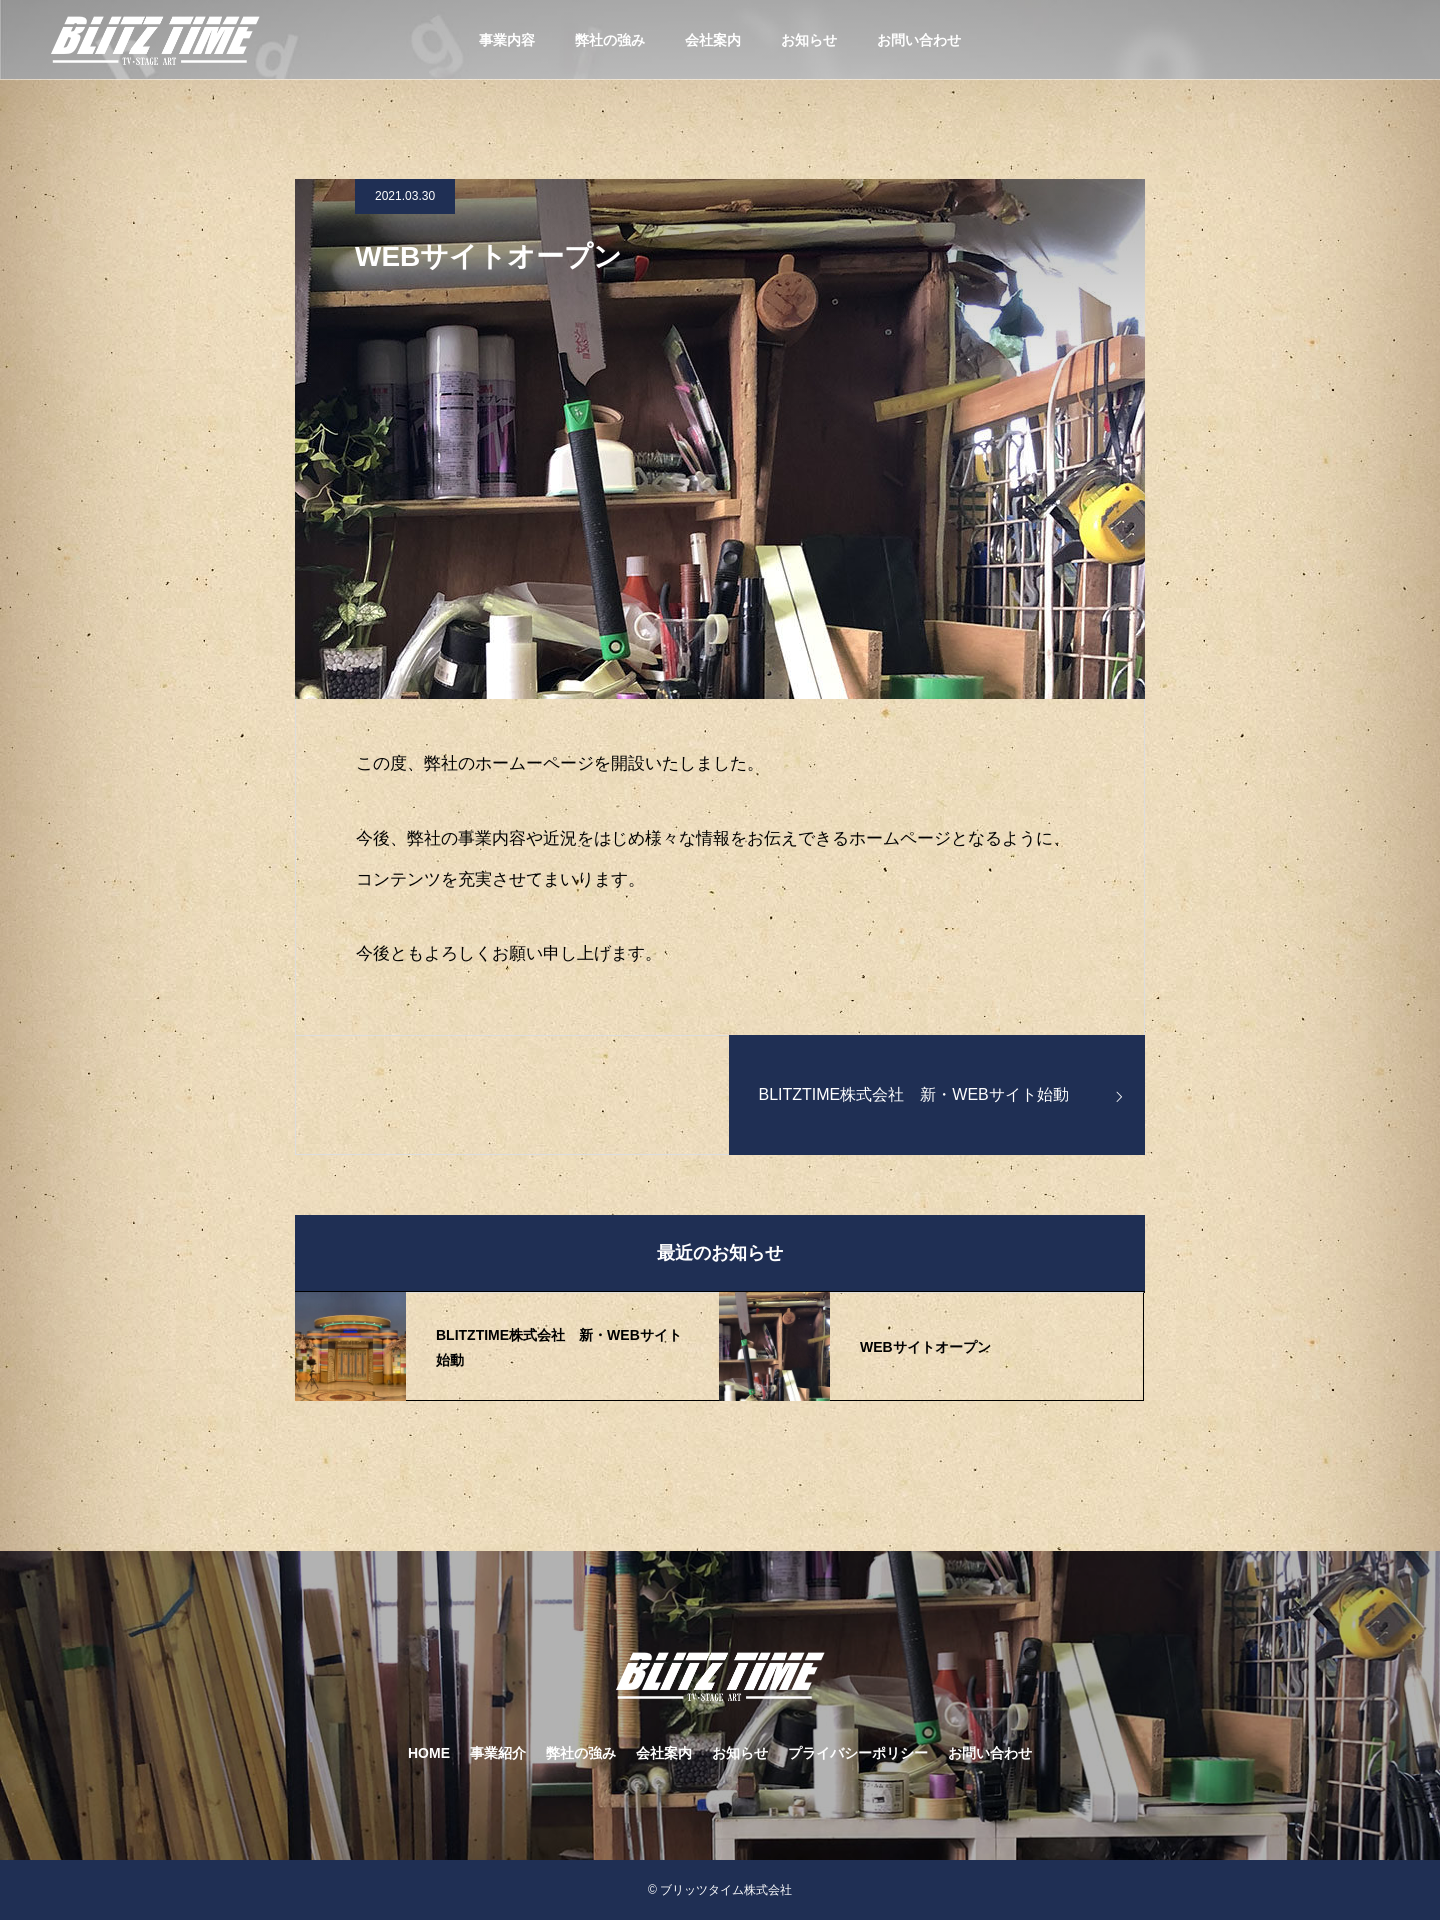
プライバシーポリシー (858, 1753)
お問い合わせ (919, 40)
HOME (429, 1753)
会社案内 (713, 40)
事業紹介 (498, 1753)
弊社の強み (610, 40)
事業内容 (507, 40)
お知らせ (809, 40)
